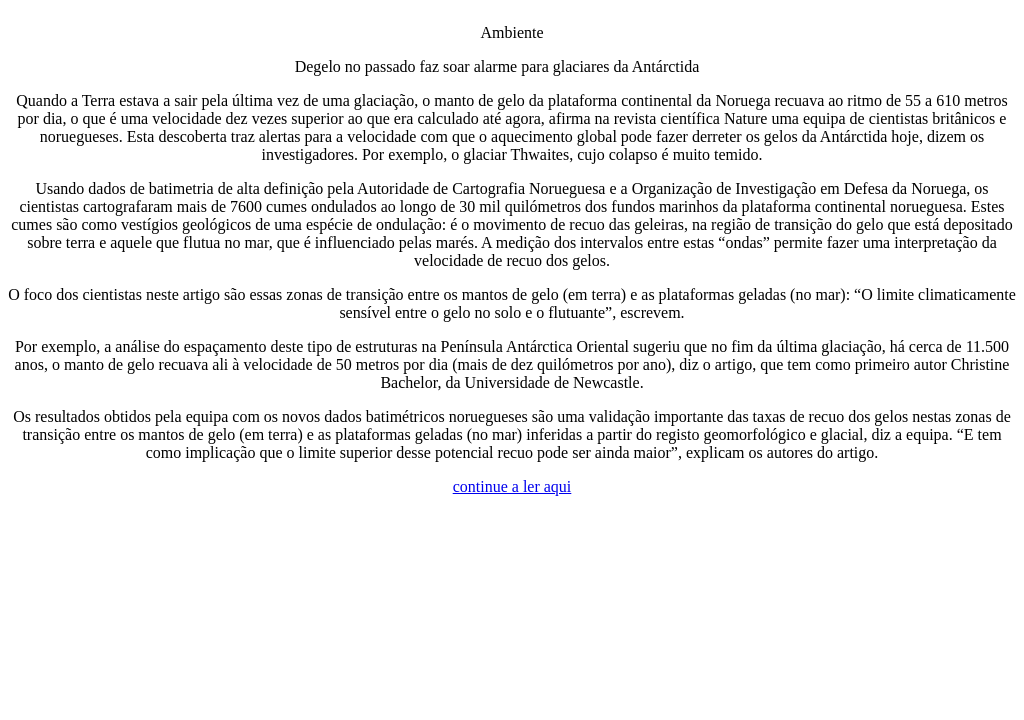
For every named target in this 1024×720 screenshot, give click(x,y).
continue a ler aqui (512, 486)
